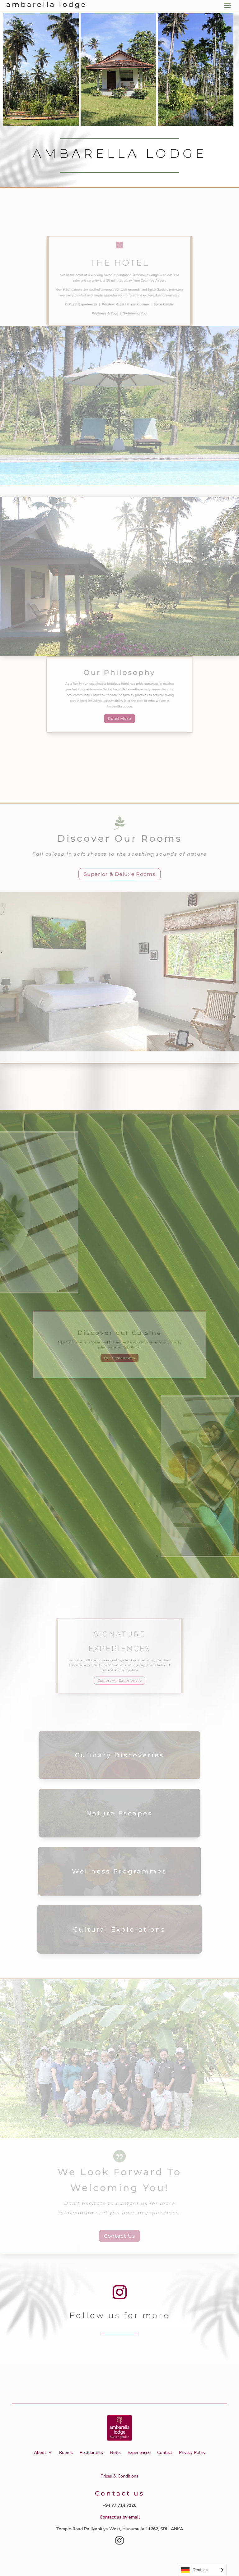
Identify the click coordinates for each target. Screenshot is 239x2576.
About (40, 2452)
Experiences (139, 2452)
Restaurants (91, 2452)
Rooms (66, 2452)
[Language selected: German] (202, 2570)
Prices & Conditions (119, 2476)
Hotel (115, 2452)
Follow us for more (119, 2315)
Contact (164, 2452)
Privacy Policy (192, 2452)
